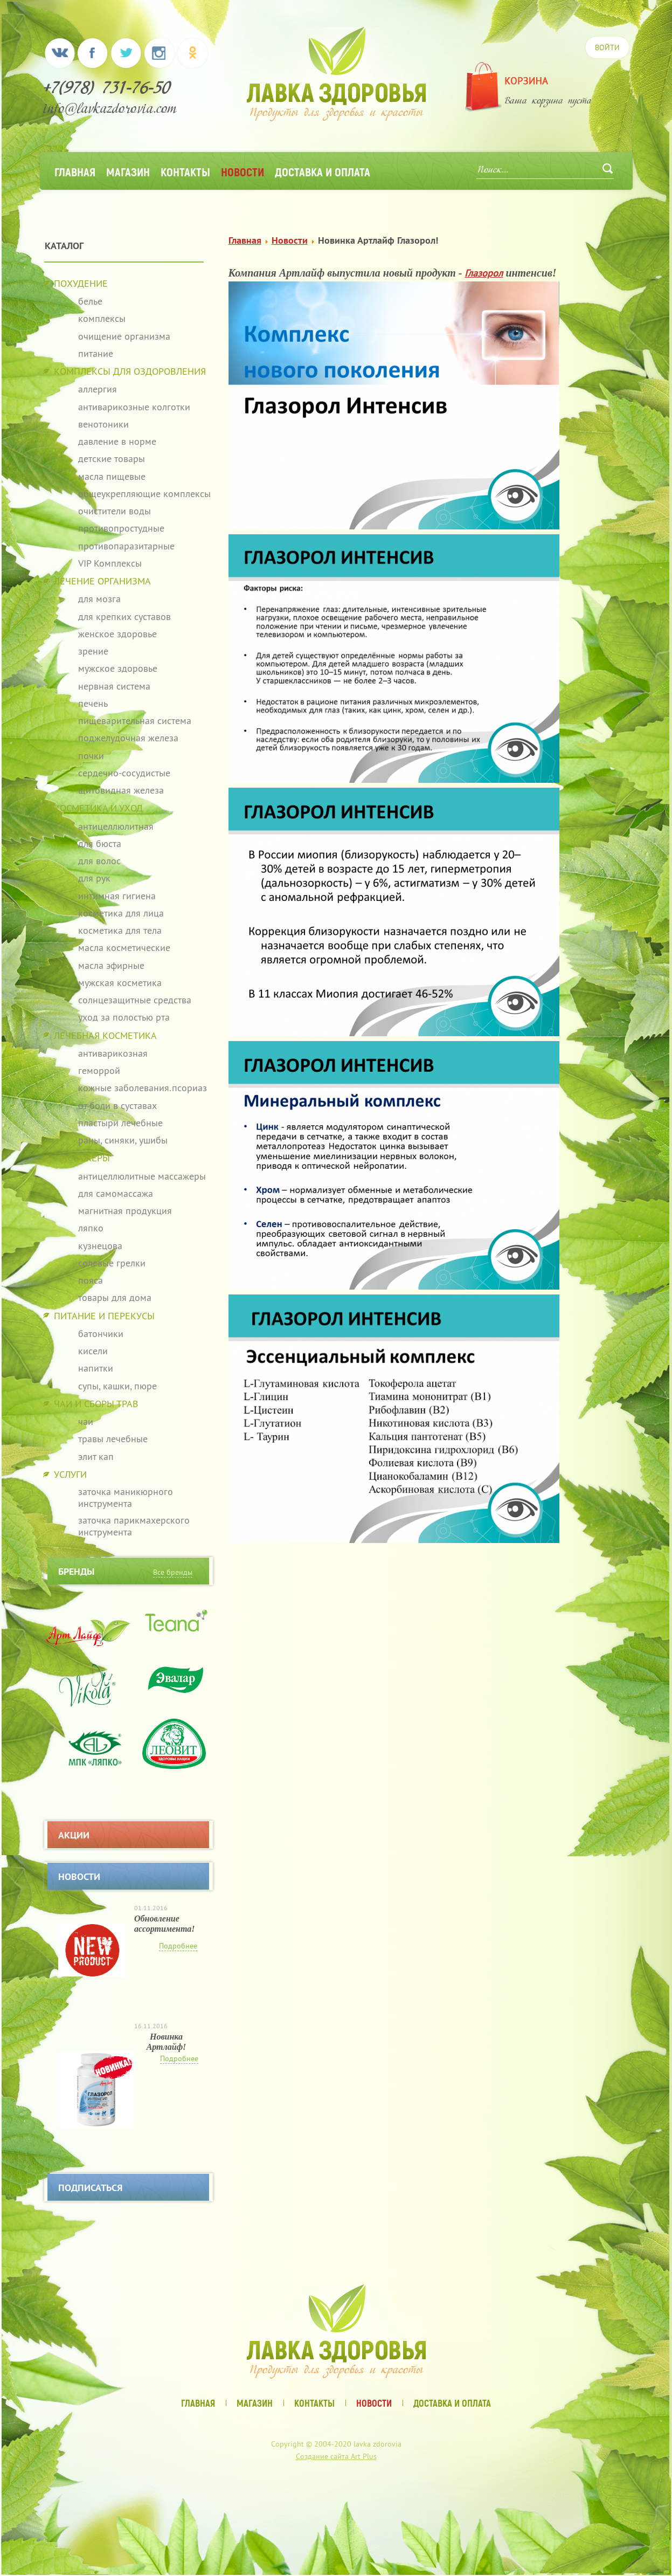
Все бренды (172, 1572)
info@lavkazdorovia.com (110, 110)
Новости (242, 171)
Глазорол (484, 273)
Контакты (185, 171)
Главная (74, 171)
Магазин (128, 171)
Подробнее (178, 1946)
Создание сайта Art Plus (336, 2456)
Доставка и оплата (322, 171)
